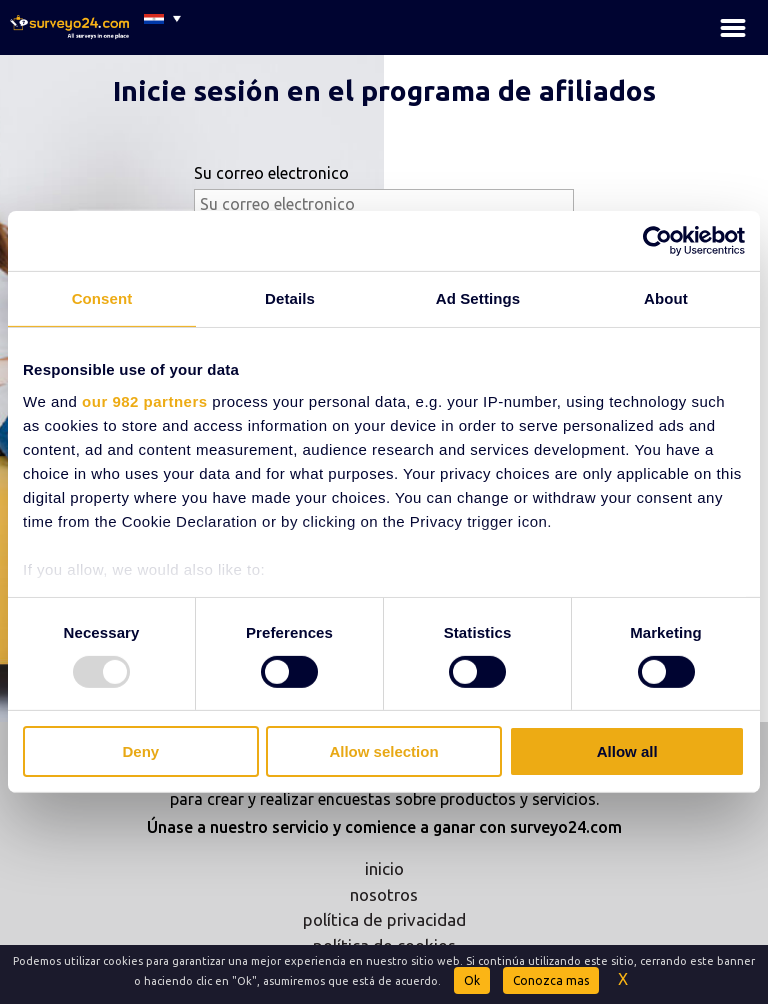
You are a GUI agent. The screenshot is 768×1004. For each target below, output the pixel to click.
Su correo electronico (271, 173)
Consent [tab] (102, 298)
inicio (384, 868)
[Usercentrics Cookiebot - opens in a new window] (657, 241)
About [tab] (666, 298)
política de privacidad (384, 919)
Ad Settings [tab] (478, 298)
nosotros (384, 894)
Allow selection (383, 751)
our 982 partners (145, 400)
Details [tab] (290, 298)
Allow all (627, 751)
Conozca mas (551, 980)
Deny (140, 751)
